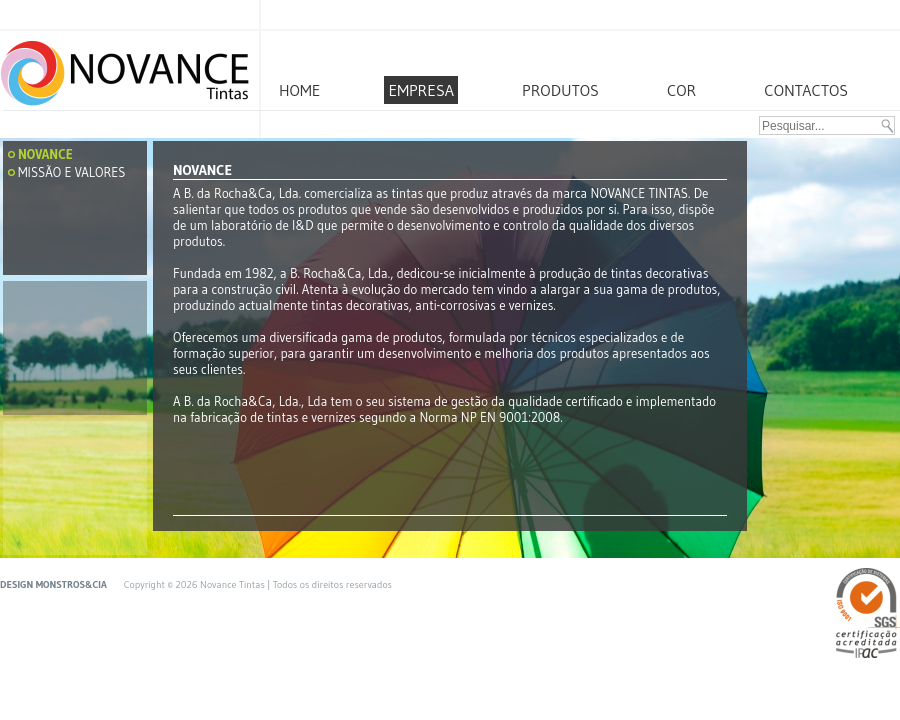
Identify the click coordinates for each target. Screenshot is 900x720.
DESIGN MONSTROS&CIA (54, 584)
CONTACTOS (806, 90)
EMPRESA (421, 90)
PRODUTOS (560, 90)
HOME (299, 90)
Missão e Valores (71, 172)
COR (681, 90)
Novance (45, 154)
